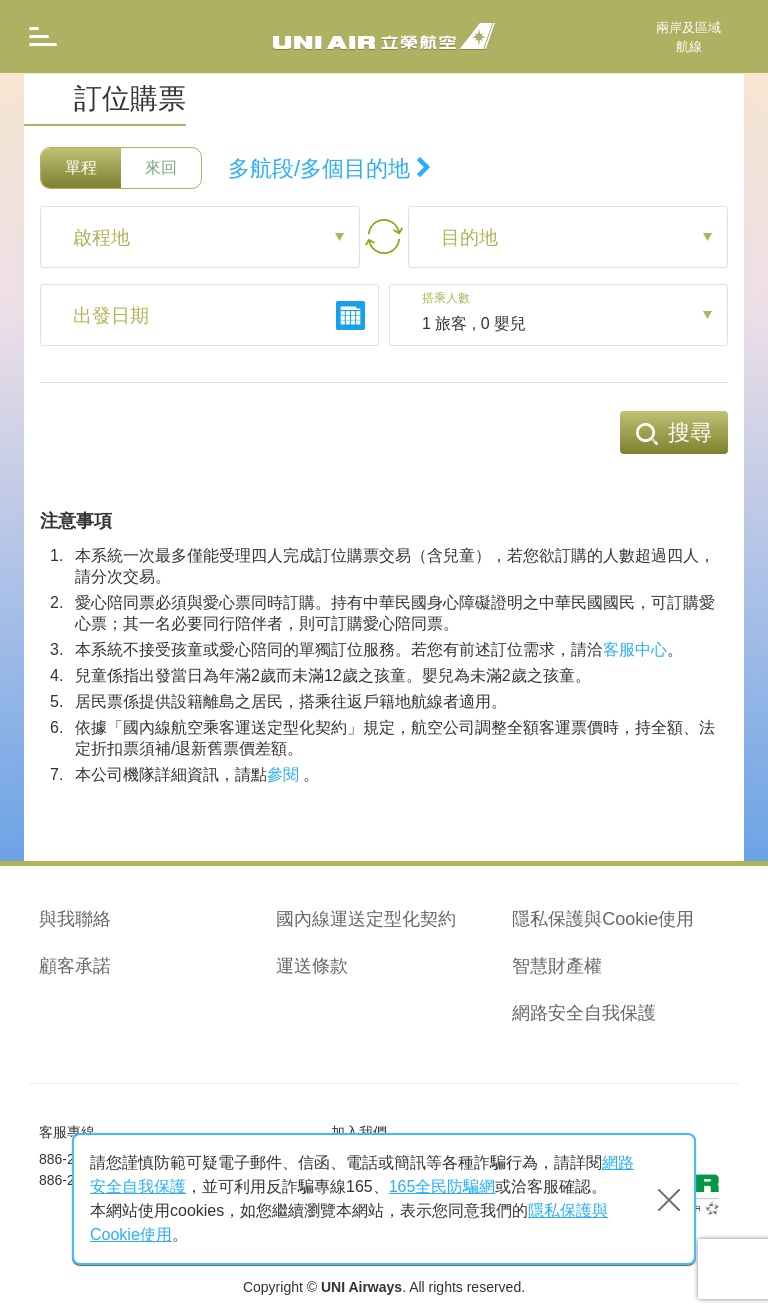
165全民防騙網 (442, 1186)
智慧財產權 (557, 966)
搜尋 (674, 432)
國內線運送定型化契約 (366, 919)
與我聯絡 (75, 919)
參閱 (283, 774)
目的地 (471, 239)
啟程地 (103, 239)
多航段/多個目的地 (330, 168)
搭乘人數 (450, 299)
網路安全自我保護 (584, 1013)
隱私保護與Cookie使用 (603, 919)
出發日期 (113, 317)
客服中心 (635, 649)
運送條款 (312, 966)
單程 (81, 167)
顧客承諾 (75, 966)
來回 (161, 167)
